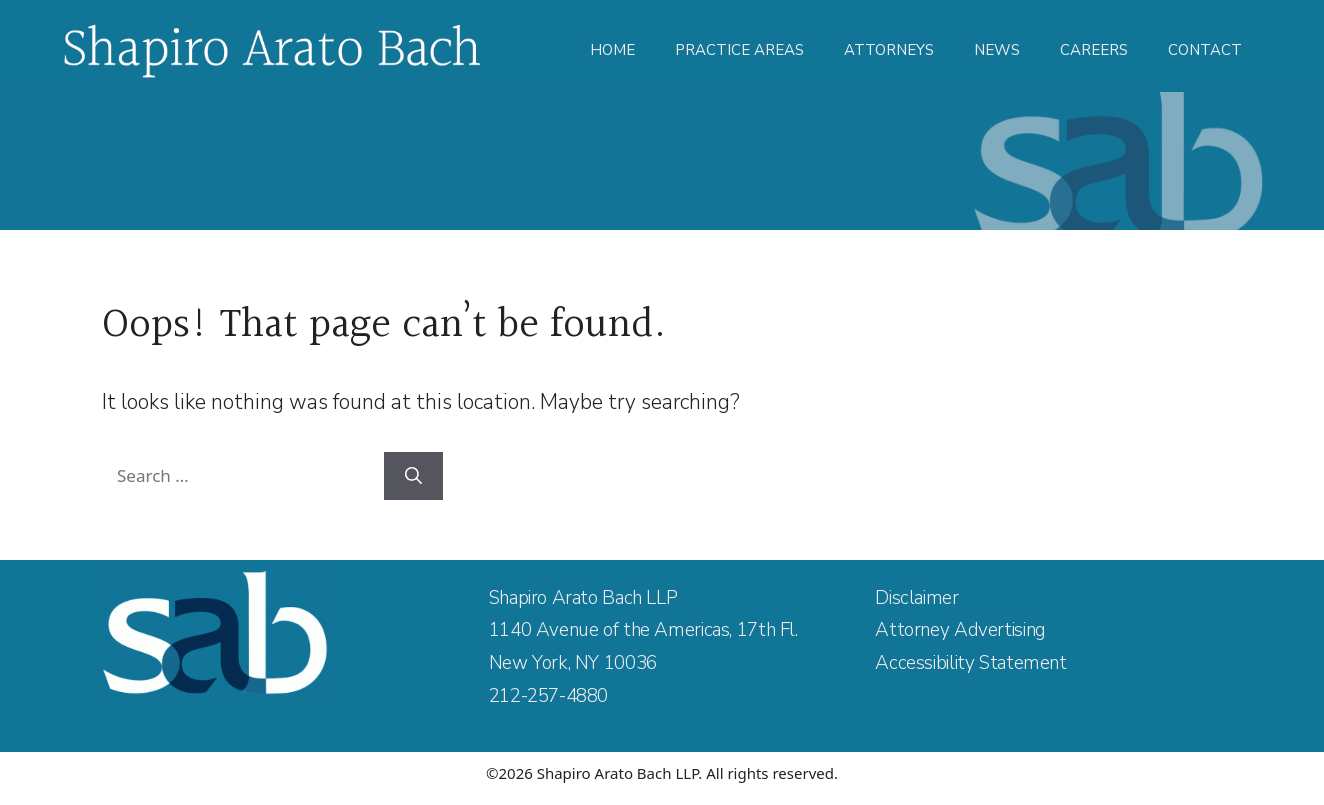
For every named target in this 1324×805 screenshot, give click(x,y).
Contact (1205, 50)
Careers (1094, 50)
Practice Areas (739, 50)
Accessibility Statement (970, 663)
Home (612, 50)
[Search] (413, 476)
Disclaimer (916, 598)
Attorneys (889, 50)
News (997, 50)
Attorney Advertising (960, 630)
